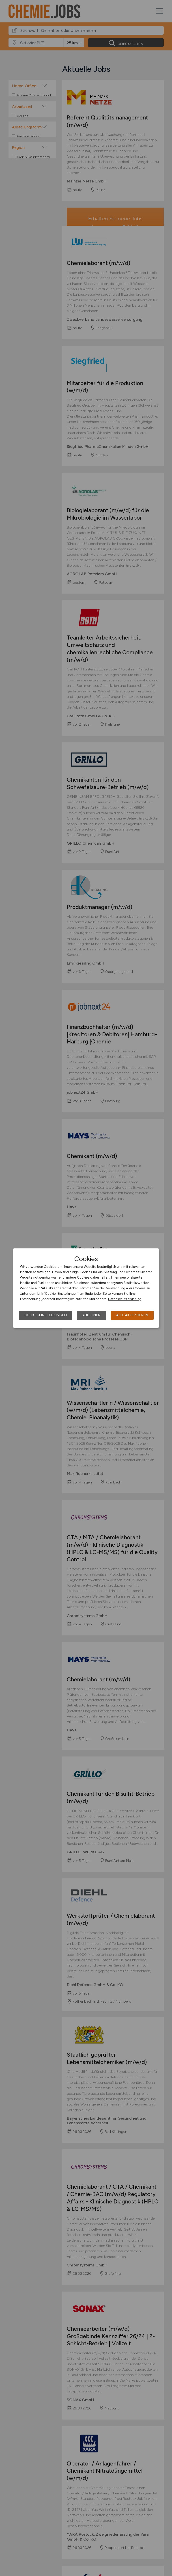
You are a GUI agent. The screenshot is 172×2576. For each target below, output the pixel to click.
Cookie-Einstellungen (45, 1315)
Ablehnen (91, 1315)
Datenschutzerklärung (124, 1299)
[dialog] (86, 1288)
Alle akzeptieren (132, 1315)
